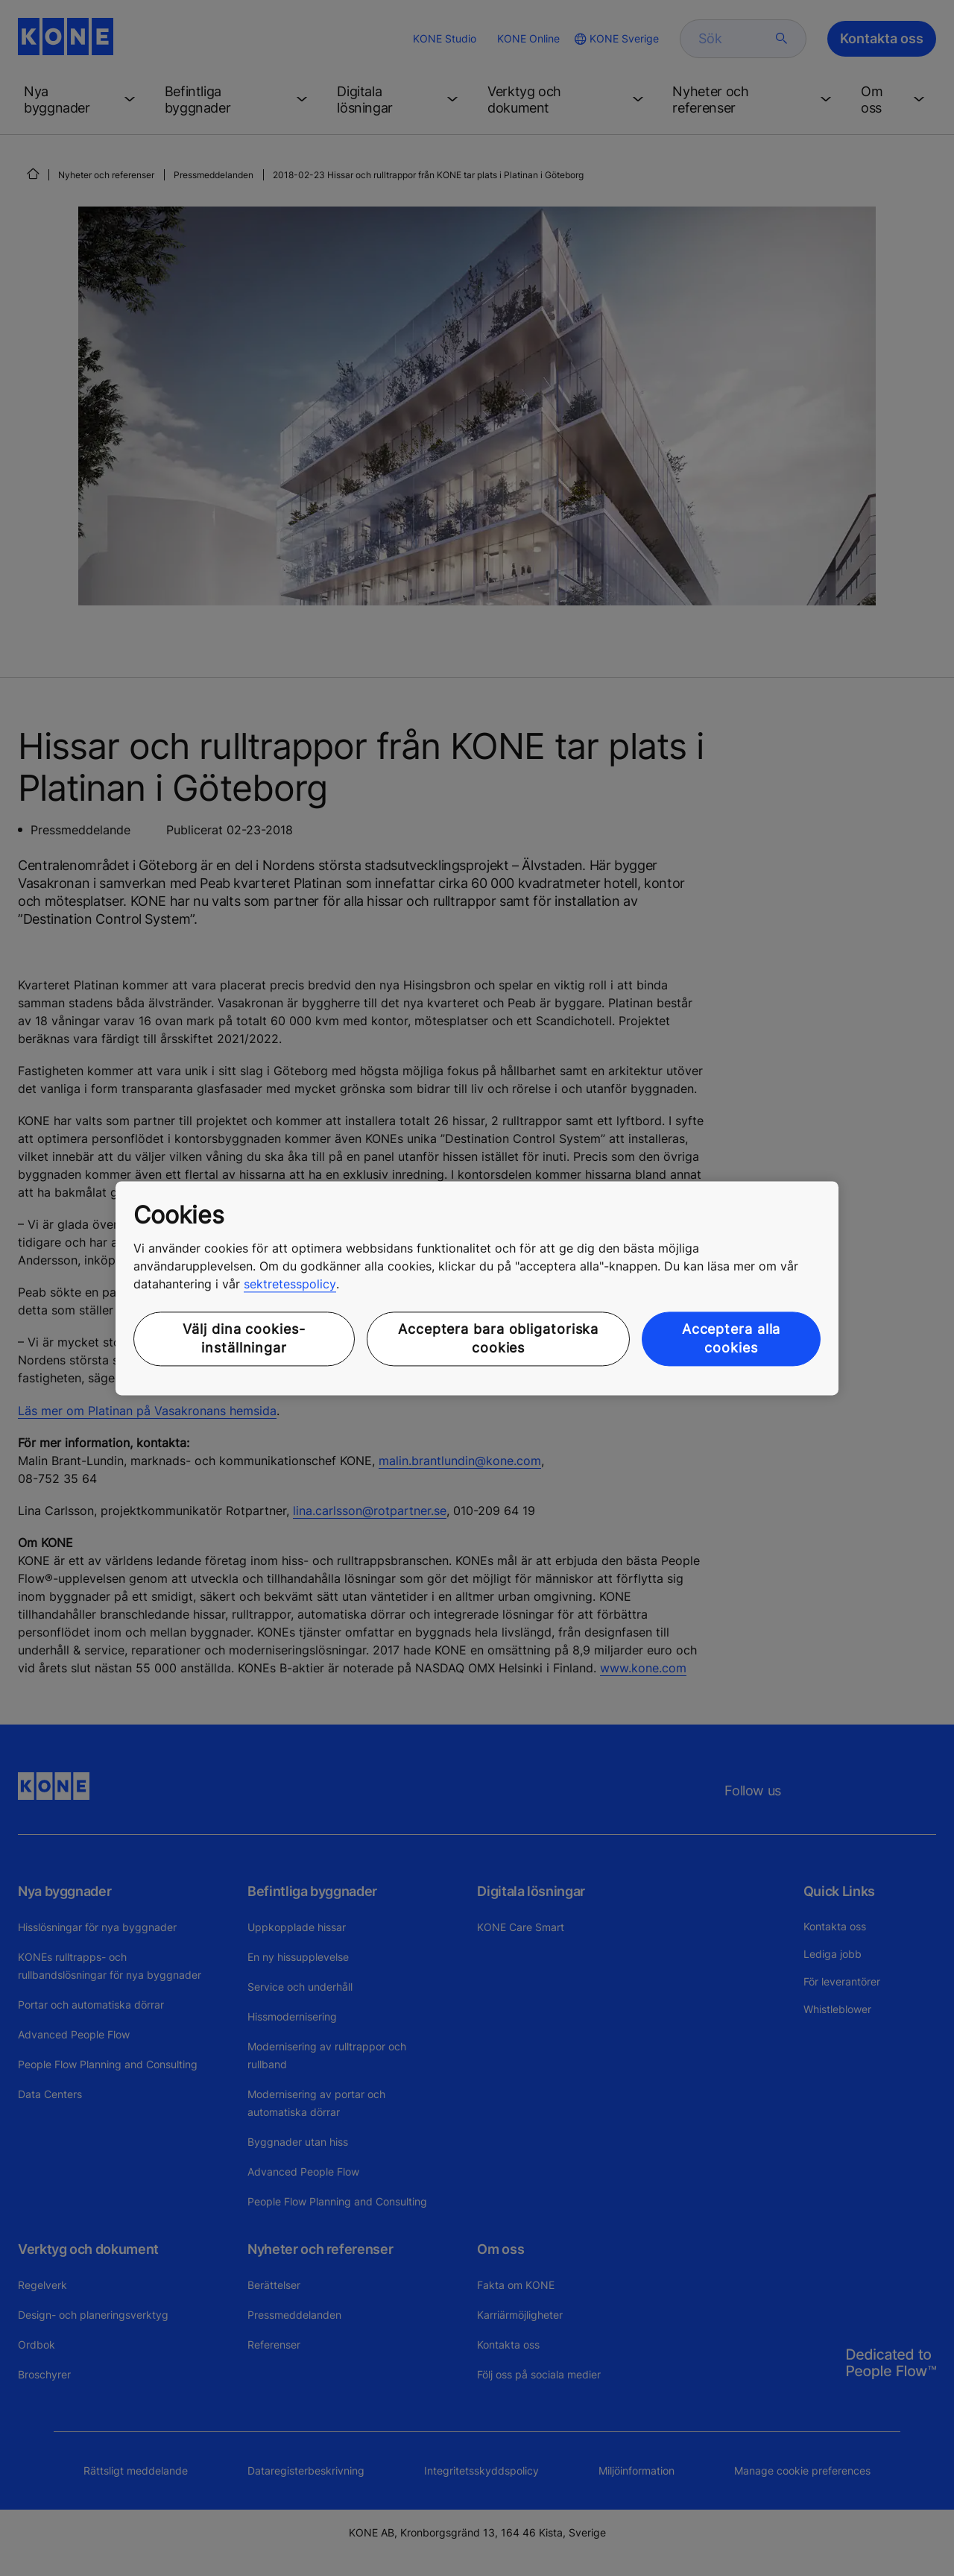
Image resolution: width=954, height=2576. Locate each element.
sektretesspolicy (290, 1284)
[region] (477, 1288)
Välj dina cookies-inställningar (244, 1339)
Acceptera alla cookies (731, 1339)
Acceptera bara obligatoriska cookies (498, 1339)
